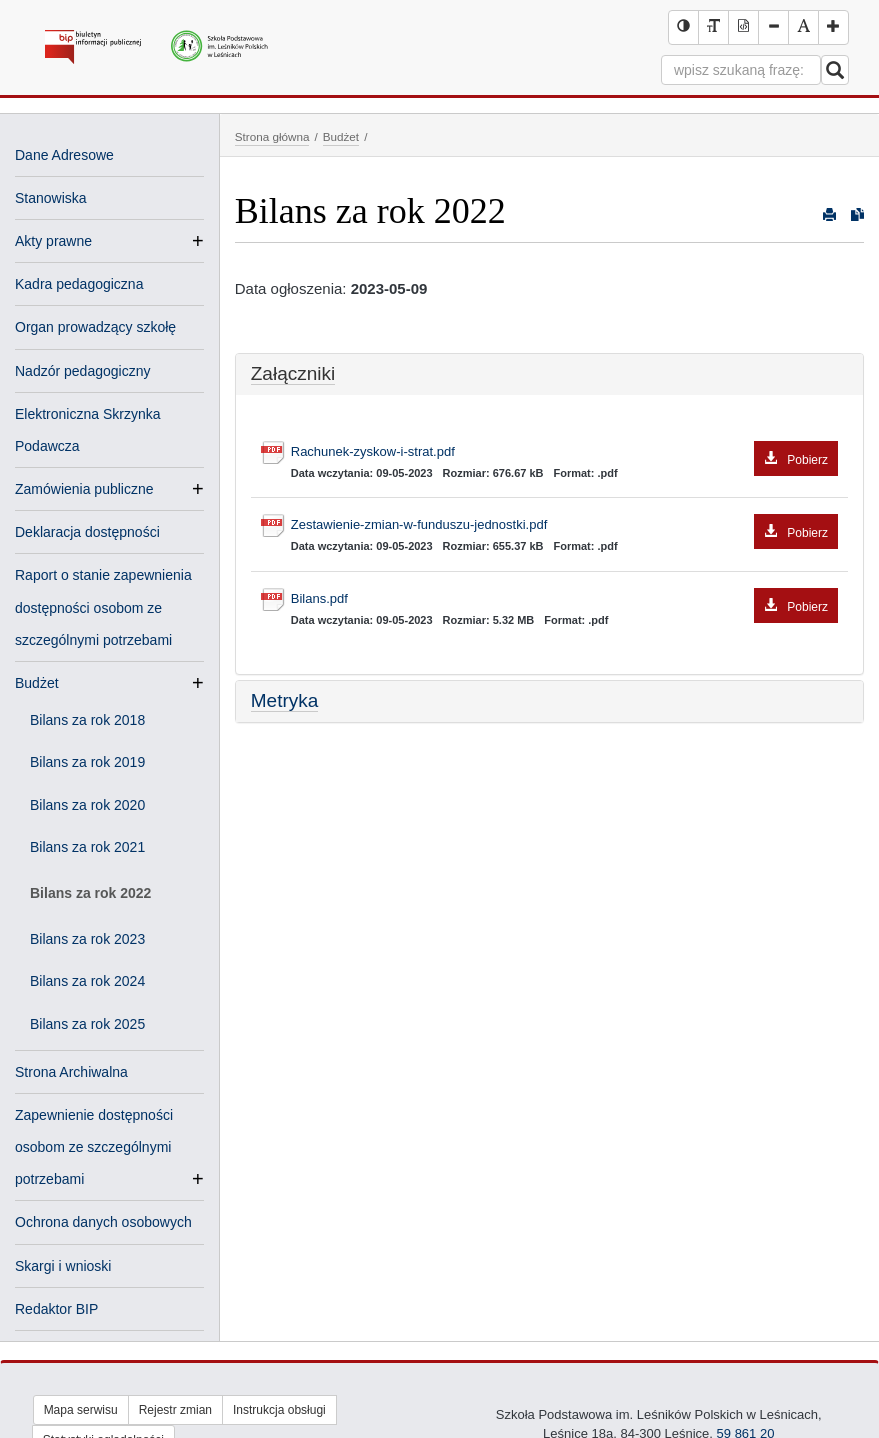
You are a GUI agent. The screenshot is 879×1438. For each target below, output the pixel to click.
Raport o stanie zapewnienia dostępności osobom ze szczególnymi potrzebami (103, 607)
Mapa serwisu (81, 1410)
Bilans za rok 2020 (87, 805)
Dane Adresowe (64, 155)
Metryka (285, 700)
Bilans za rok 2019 (87, 762)
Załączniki (293, 373)
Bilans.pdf (564, 599)
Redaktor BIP (56, 1309)
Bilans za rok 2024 (87, 981)
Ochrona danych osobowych (103, 1222)
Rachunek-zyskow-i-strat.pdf (564, 452)
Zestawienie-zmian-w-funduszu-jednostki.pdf (564, 525)
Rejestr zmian (175, 1410)
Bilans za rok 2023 (87, 939)
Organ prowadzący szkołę (95, 327)
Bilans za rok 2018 (87, 720)
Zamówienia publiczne (84, 489)
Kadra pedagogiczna (79, 284)
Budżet (37, 683)
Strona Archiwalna (71, 1072)
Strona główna (272, 136)
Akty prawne (53, 241)
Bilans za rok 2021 (87, 847)
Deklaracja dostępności (87, 532)
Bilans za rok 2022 (90, 893)
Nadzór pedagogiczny (82, 371)
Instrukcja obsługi (279, 1410)
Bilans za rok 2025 (87, 1024)
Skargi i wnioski (63, 1266)
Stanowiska (51, 198)
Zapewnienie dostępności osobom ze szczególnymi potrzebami (94, 1149)
